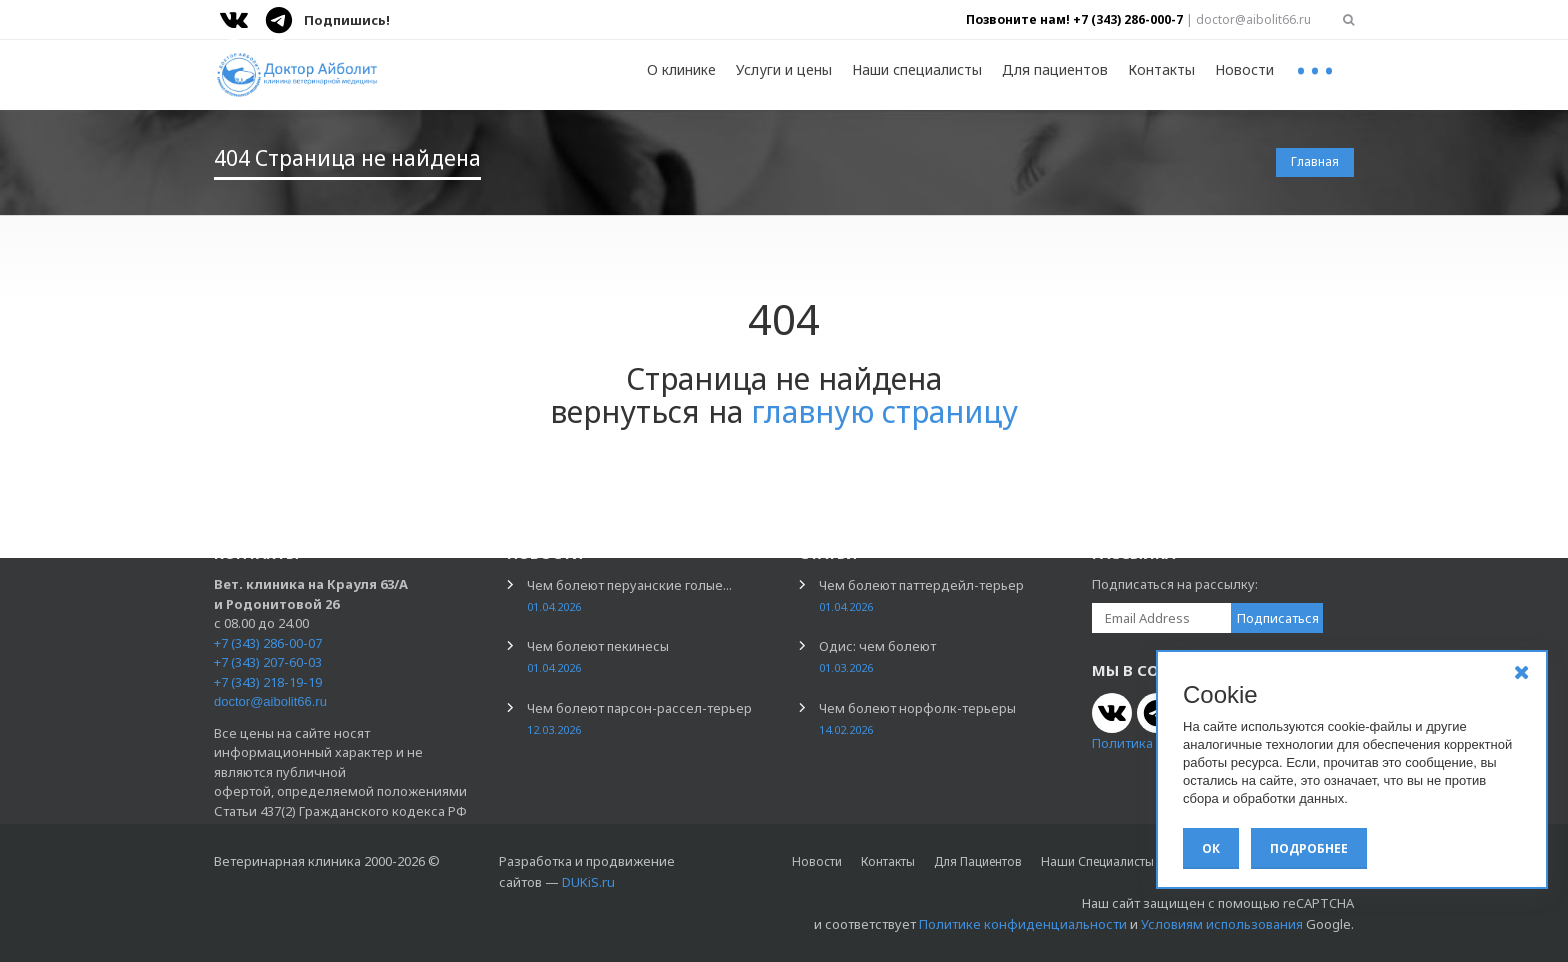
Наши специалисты (917, 69)
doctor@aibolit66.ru (270, 701)
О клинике (681, 69)
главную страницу (884, 411)
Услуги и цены (784, 69)
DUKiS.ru (588, 882)
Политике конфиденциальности (1023, 924)
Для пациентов (1055, 69)
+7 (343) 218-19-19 (268, 682)
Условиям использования (1222, 924)
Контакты (1161, 69)
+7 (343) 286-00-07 (268, 643)
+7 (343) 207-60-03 (268, 662)
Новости (1244, 69)
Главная (1315, 161)
